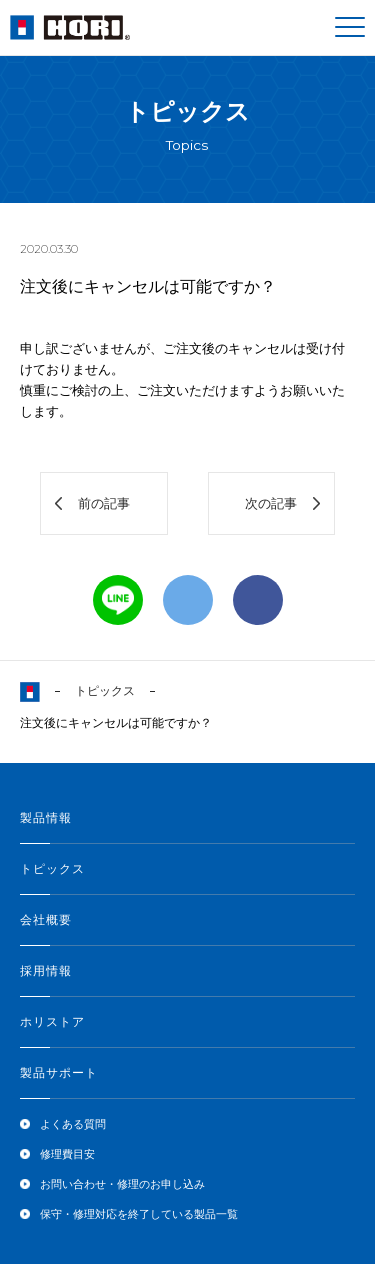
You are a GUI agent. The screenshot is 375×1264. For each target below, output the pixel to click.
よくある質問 (73, 1124)
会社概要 (46, 920)
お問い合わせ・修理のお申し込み (122, 1184)
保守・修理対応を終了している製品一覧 (139, 1214)
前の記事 (104, 503)
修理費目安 (67, 1154)
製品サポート (59, 1073)
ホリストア (52, 1022)
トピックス (105, 691)
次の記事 (271, 503)
